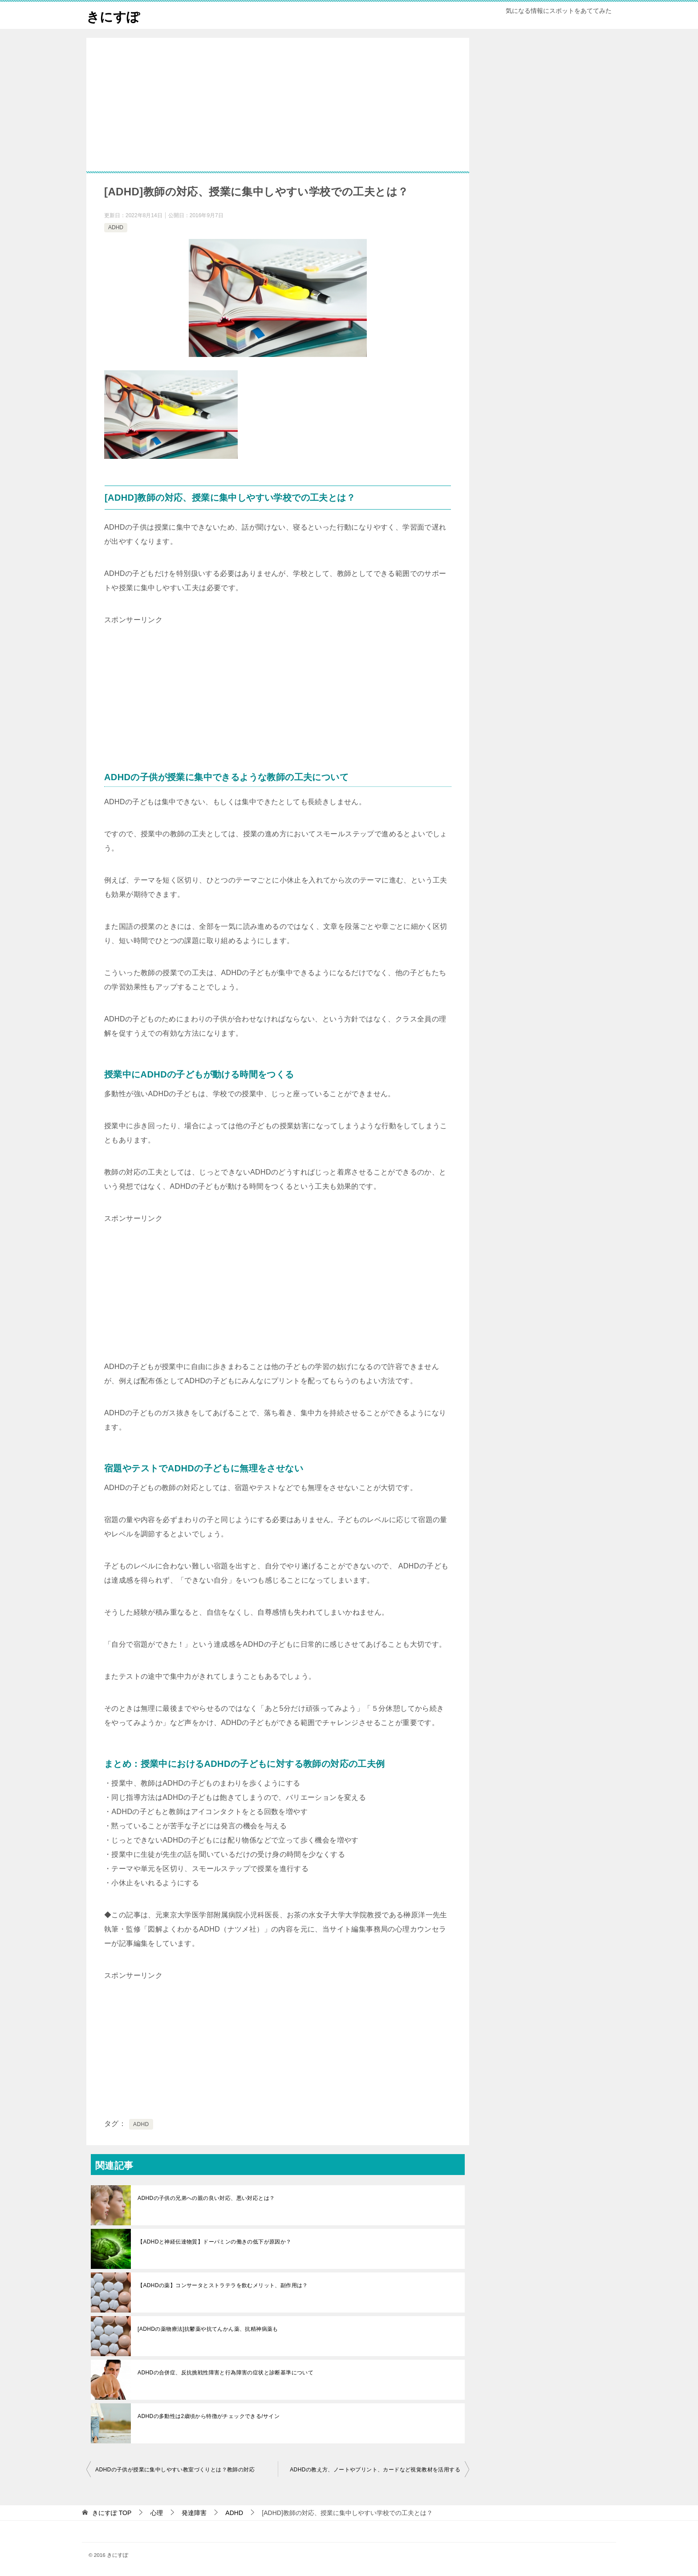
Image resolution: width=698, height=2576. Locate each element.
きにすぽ (114, 15)
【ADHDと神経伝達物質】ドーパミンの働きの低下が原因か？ (215, 2242)
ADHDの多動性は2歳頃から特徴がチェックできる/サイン (209, 2416)
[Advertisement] (277, 118)
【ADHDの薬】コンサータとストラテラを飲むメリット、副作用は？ (223, 2285)
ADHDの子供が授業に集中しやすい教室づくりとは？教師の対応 (175, 2470)
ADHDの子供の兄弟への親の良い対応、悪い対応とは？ (206, 2198)
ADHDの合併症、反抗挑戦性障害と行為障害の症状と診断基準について (225, 2372)
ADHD (115, 227)
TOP (111, 2512)
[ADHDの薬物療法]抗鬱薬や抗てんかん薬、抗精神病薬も (208, 2329)
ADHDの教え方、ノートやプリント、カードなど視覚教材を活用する (375, 2470)
